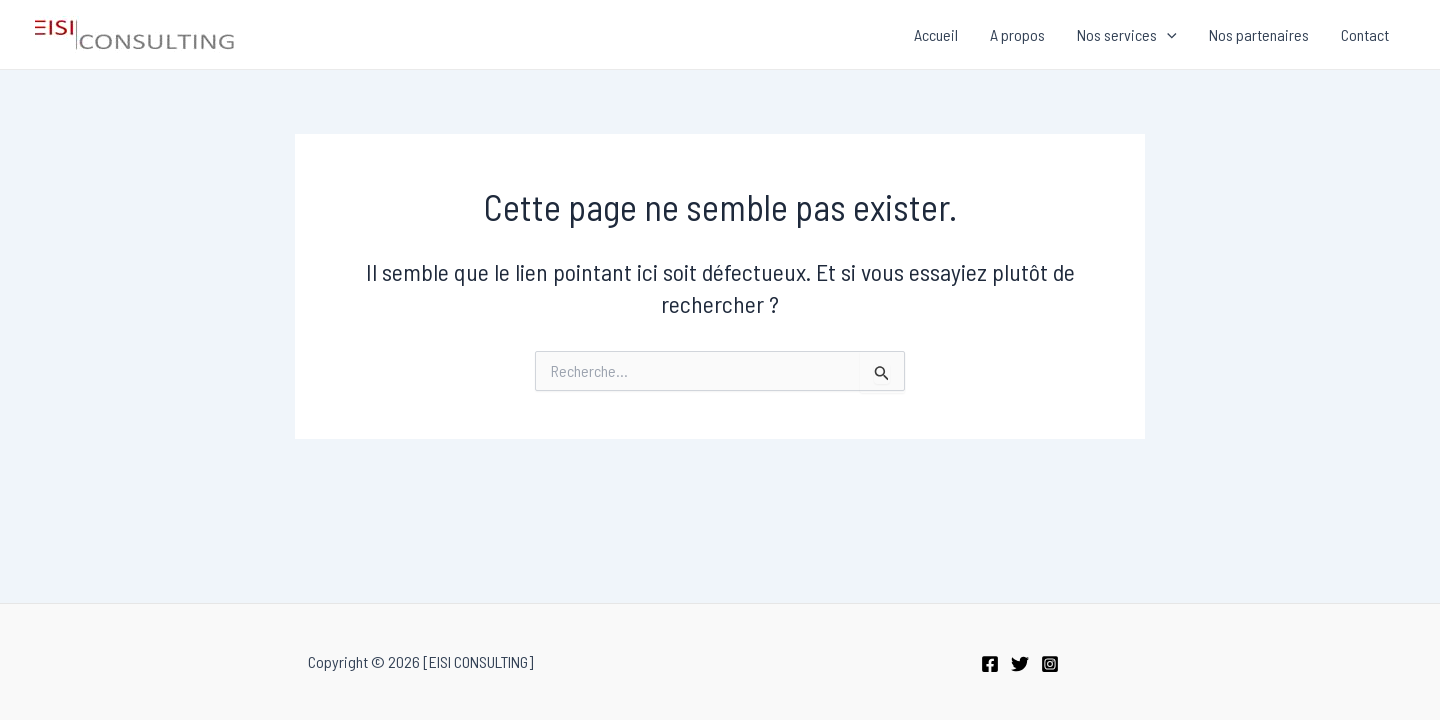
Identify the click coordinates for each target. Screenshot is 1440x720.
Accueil (936, 34)
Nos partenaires (1259, 34)
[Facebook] (990, 664)
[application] (1167, 35)
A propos (1017, 34)
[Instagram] (1050, 664)
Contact (1365, 34)
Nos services (1127, 35)
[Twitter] (1020, 664)
